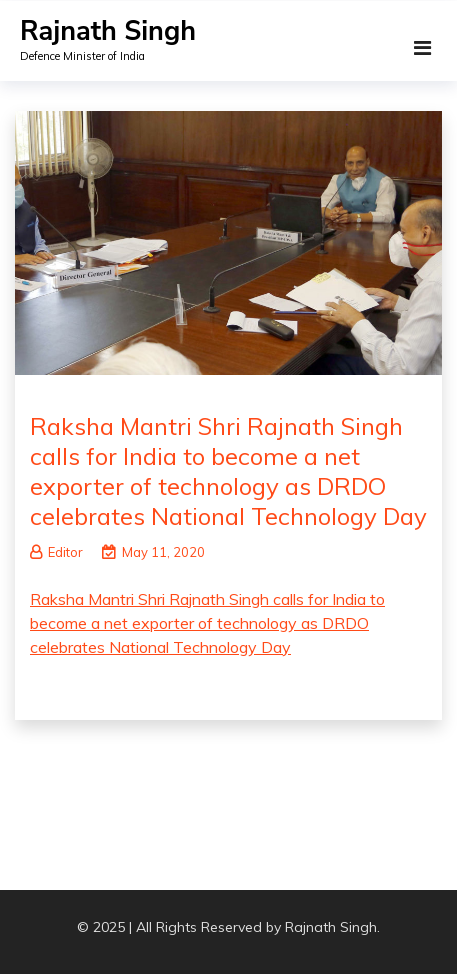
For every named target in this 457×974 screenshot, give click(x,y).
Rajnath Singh (108, 31)
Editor (56, 552)
